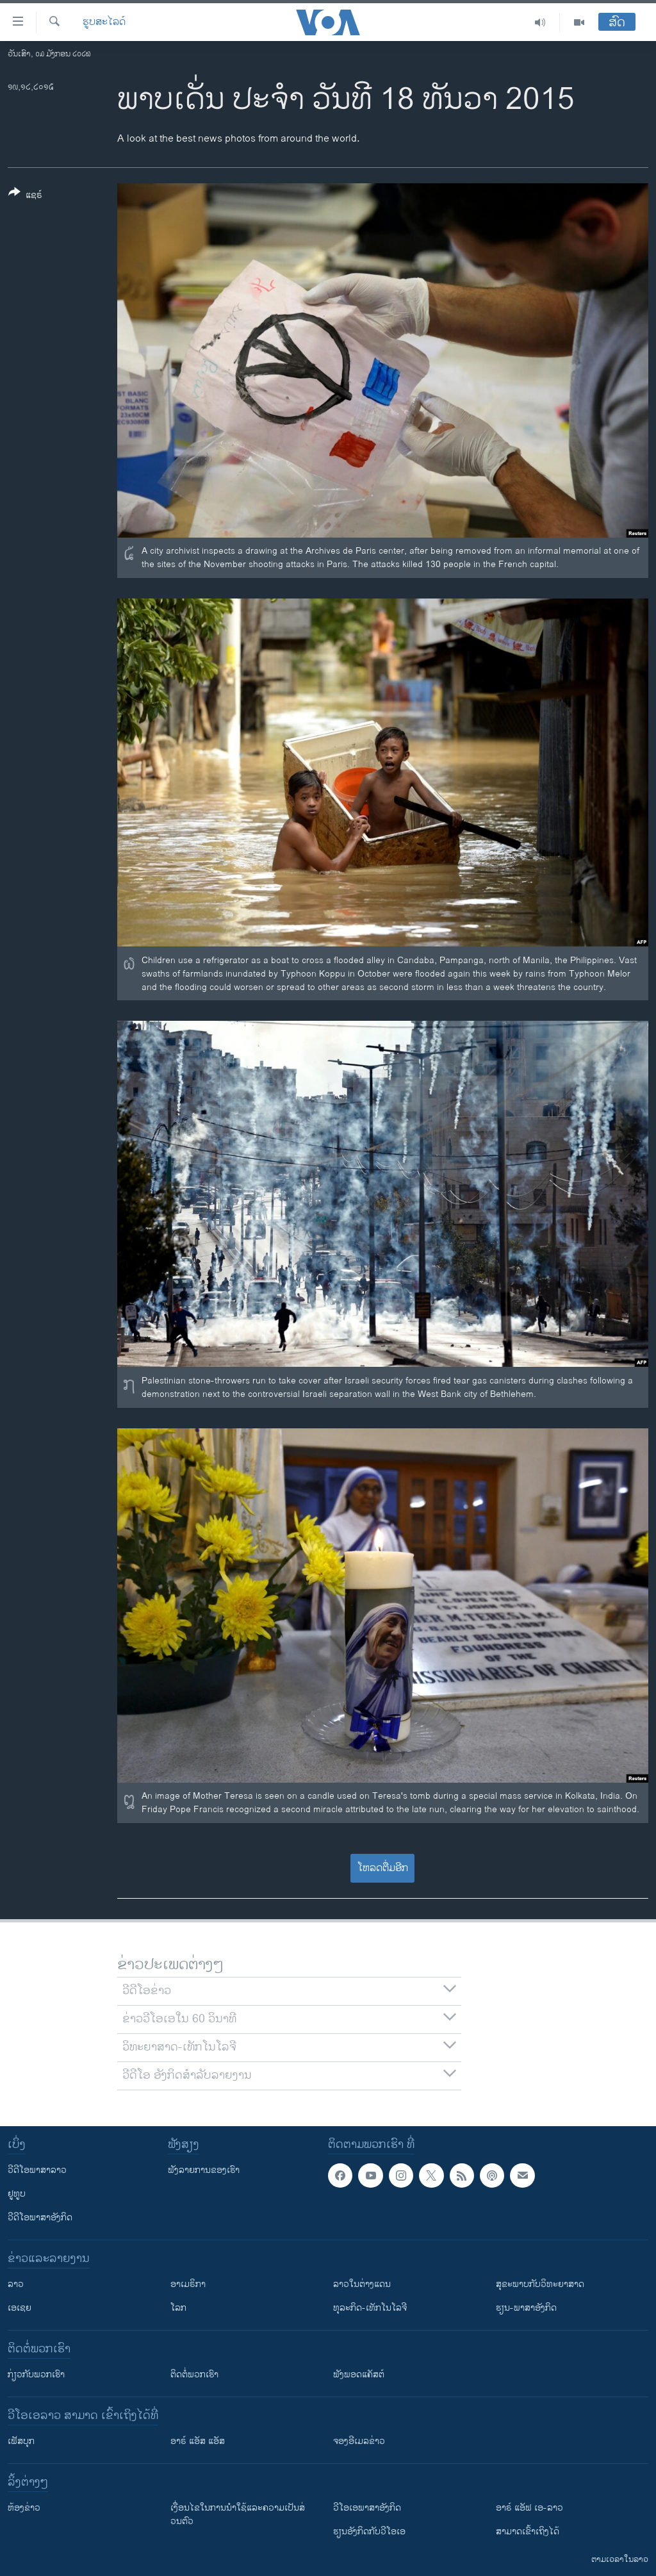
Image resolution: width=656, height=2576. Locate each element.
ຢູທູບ (17, 2193)
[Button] (25, 196)
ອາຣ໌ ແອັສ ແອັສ (197, 2441)
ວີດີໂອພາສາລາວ (37, 2170)
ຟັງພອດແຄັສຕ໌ (358, 2374)
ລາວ (16, 2284)
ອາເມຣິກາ (188, 2284)
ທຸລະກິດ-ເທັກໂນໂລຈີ (370, 2308)
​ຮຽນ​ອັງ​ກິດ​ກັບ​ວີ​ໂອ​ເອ (369, 2531)
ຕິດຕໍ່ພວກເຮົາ (194, 2374)
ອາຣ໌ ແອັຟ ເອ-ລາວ (529, 2507)
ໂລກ (178, 2308)
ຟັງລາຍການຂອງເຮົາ (204, 2170)
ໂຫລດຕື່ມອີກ (382, 1868)
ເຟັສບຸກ (21, 2441)
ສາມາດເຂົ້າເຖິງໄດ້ (527, 2531)
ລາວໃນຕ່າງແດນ (362, 2284)
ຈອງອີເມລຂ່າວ (359, 2441)
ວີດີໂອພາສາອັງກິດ (40, 2217)
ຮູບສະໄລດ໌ (104, 22)
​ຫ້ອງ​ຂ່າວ (24, 2507)
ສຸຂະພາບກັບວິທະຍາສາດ (540, 2284)
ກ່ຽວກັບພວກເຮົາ (36, 2374)
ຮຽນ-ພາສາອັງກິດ (526, 2308)
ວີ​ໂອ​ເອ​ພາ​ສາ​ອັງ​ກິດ (367, 2507)
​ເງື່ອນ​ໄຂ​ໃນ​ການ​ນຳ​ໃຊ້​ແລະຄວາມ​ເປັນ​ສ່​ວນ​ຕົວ (237, 2514)
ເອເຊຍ (19, 2308)
